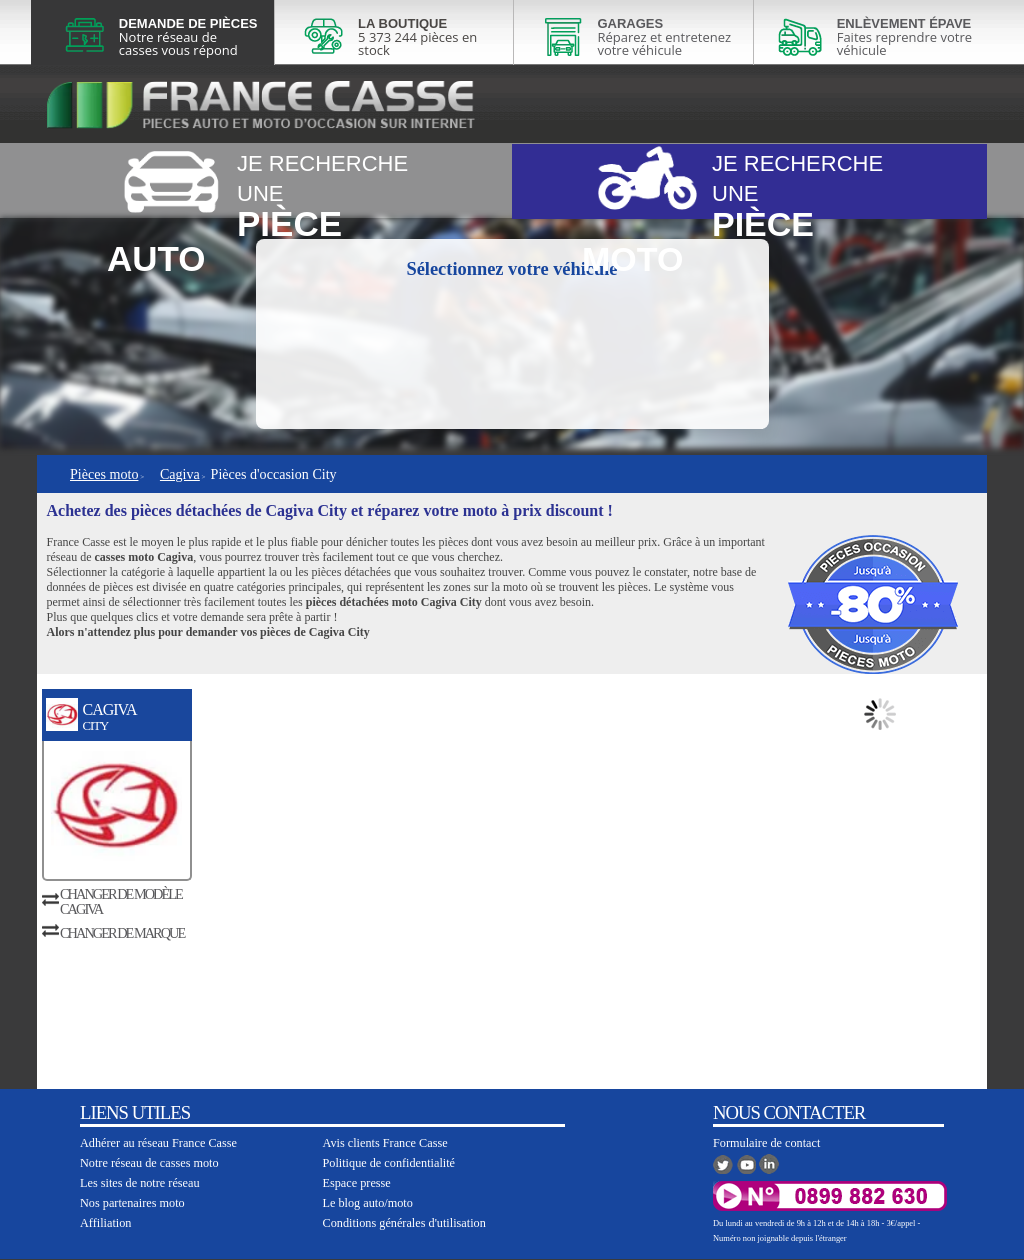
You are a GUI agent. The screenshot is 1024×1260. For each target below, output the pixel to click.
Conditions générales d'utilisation (404, 1223)
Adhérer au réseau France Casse (158, 1143)
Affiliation (105, 1223)
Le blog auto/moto (368, 1203)
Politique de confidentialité (389, 1163)
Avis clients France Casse (385, 1143)
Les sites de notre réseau (140, 1183)
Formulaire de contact (766, 1143)
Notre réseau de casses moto (149, 1163)
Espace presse (357, 1183)
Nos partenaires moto (132, 1203)
